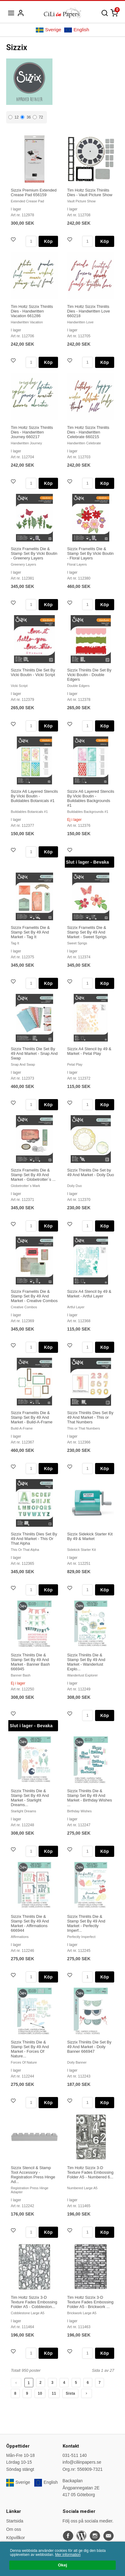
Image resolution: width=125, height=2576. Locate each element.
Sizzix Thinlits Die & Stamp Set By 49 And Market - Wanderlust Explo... (86, 1662)
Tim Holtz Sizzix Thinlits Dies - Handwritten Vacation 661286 (32, 311)
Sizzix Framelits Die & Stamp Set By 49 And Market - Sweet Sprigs (87, 932)
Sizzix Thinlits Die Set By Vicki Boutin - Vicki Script (33, 672)
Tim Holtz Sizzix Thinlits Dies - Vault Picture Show (89, 192)
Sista (70, 2393)
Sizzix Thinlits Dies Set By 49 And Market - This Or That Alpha (34, 1539)
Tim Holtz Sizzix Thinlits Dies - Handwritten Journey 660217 (32, 432)
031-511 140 (75, 2455)
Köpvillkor (15, 2537)
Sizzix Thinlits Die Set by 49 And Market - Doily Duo (90, 1172)
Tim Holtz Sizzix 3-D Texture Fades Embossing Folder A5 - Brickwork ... (90, 2302)
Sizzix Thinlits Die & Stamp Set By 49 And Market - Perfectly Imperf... (86, 1923)
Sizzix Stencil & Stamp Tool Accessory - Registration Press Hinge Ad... (33, 2174)
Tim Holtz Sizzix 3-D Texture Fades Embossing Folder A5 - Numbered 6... (90, 2172)
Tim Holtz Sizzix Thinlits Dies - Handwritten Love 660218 (88, 311)
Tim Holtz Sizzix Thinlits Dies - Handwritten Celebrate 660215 (88, 432)
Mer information (68, 2554)
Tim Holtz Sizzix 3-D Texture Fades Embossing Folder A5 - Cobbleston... (34, 2302)
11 (54, 2393)
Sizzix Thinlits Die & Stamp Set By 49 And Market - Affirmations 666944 (30, 1923)
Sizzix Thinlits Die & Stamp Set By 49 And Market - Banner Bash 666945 (30, 1662)
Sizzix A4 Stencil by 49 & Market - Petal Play (89, 1051)
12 (13, 117)
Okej (62, 2565)
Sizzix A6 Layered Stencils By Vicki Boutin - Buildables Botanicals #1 (34, 796)
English (76, 29)
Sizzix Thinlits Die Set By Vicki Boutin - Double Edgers (89, 675)
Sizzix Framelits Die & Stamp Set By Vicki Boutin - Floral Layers (90, 553)
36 (25, 117)
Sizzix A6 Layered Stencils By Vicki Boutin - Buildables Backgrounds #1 (90, 798)
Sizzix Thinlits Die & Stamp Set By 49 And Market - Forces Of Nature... (30, 2049)
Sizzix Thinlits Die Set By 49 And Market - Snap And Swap (34, 1053)
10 (40, 2393)
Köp (48, 241)
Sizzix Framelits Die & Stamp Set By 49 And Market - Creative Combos (34, 1296)
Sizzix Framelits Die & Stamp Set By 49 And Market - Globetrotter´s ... (33, 1175)
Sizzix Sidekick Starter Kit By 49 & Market (90, 1536)
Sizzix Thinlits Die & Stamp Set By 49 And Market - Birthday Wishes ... (89, 1798)
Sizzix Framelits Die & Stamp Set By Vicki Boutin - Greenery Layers (34, 553)
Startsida (14, 2520)
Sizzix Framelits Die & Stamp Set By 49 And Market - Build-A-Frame (31, 1417)
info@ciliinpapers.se (82, 2462)
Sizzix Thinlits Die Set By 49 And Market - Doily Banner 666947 (89, 2047)
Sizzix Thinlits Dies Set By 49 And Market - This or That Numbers (90, 1417)
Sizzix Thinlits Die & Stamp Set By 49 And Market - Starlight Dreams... (30, 1798)
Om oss (13, 2529)
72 (38, 117)
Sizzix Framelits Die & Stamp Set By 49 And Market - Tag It (30, 932)
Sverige (48, 29)
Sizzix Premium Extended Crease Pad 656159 (33, 192)
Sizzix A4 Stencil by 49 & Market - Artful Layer (89, 1293)
